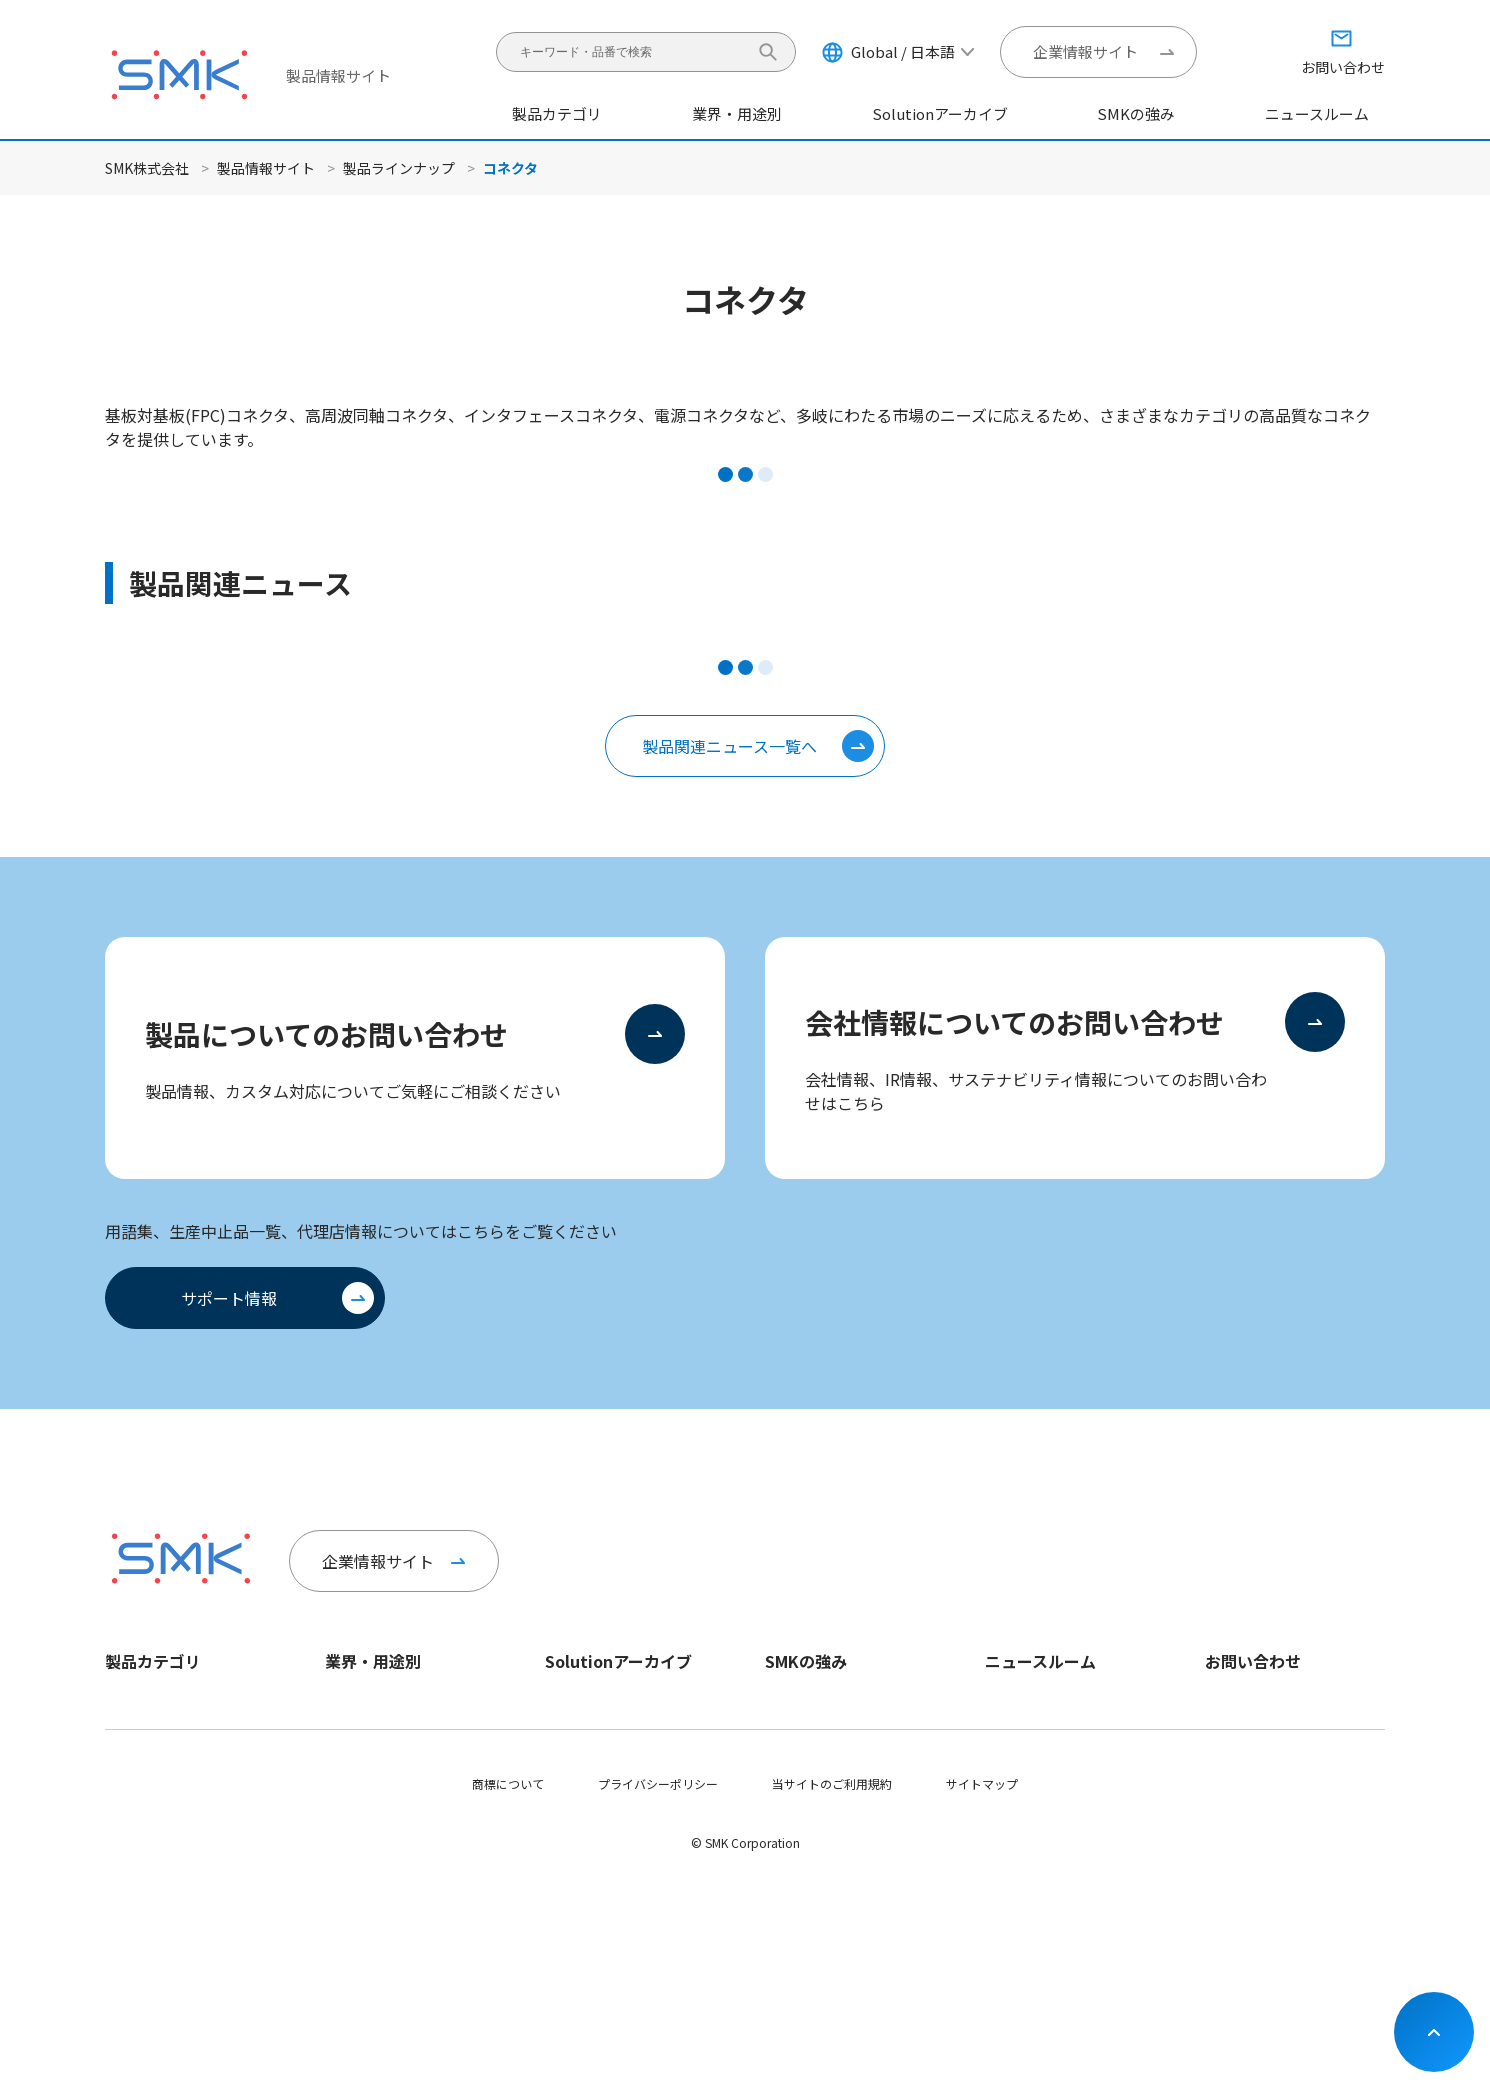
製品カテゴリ (153, 1661)
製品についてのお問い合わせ (326, 1034)
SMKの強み (1136, 113)
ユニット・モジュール (164, 1841)
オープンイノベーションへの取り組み (854, 1816)
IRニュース (1014, 1773)
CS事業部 (790, 1705)
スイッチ (129, 1773)
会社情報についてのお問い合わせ (1014, 1022)
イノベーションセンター (831, 1773)
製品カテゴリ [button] (557, 113)
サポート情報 (229, 1298)
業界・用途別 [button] (737, 113)
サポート (1229, 1807)
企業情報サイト (1085, 51)
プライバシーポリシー (658, 1987)
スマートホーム (367, 1773)
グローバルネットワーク (831, 1859)
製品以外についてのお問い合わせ (1295, 1739)
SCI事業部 (792, 1739)
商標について (508, 1987)
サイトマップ (982, 1987)
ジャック (128, 1739)
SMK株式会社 (147, 168)
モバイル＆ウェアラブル (391, 1859)
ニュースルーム (1317, 113)
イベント (1009, 1807)
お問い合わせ (1253, 1661)
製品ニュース (1020, 1739)
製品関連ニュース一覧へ (729, 746)
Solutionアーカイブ (940, 113)
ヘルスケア (135, 1875)
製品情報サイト (338, 75)
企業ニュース (1020, 1705)
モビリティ (354, 1705)
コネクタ (129, 1705)
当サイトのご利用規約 (832, 1987)
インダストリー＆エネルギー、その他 (415, 1816)
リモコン (129, 1807)
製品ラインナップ (399, 168)
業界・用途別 (373, 1661)
